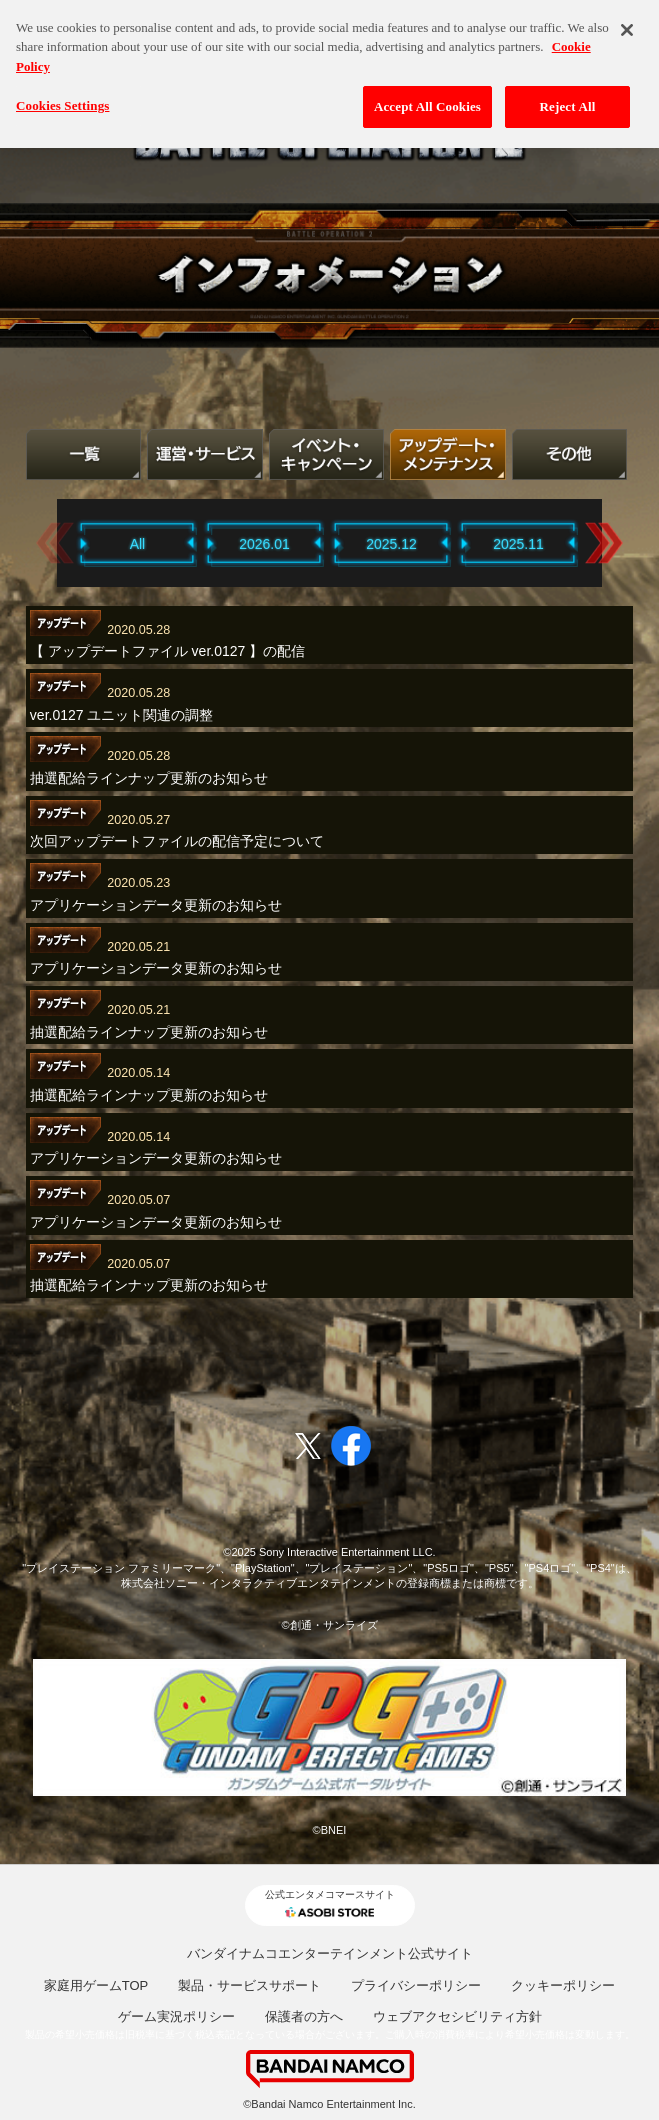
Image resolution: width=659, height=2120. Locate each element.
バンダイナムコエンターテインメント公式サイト (330, 1953)
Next (604, 542)
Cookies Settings (62, 96)
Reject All (568, 97)
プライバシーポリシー (416, 1985)
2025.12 (391, 544)
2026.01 (264, 544)
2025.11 (518, 544)
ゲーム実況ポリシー (176, 2016)
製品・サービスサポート (249, 1985)
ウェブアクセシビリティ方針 (457, 2016)
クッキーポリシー (563, 1985)
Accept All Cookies (427, 97)
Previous (55, 542)
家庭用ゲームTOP (96, 1985)
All (138, 544)
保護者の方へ (304, 2016)
